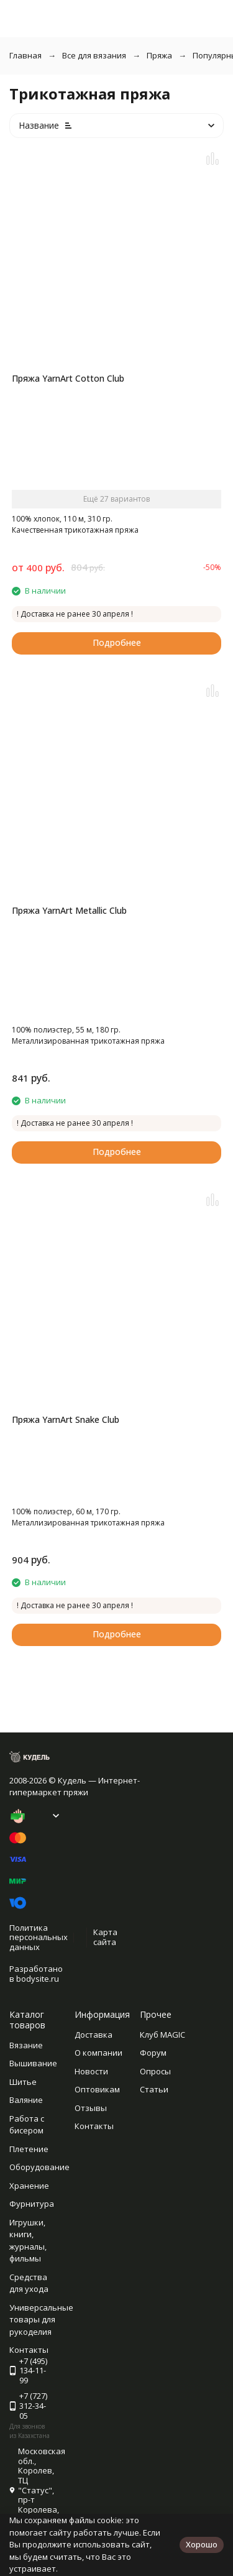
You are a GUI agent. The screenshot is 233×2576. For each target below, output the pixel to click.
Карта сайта (105, 1937)
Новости (91, 2071)
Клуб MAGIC (162, 2034)
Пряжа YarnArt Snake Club (65, 1419)
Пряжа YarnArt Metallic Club (69, 910)
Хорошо (201, 2544)
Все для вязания (94, 55)
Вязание (26, 2045)
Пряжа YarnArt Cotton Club (68, 378)
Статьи (154, 2089)
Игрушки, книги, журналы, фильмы (28, 2241)
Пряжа (159, 55)
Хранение (29, 2185)
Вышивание (33, 2063)
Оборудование (39, 2167)
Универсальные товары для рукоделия (41, 2319)
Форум (153, 2052)
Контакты (94, 2126)
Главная (25, 55)
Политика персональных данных (38, 1937)
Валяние (26, 2099)
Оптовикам (97, 2089)
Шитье (23, 2081)
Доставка (93, 2034)
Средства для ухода (28, 2283)
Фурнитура (31, 2203)
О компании (98, 2052)
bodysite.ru (37, 1978)
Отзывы (91, 2108)
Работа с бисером (26, 2125)
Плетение (28, 2149)
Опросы (155, 2071)
